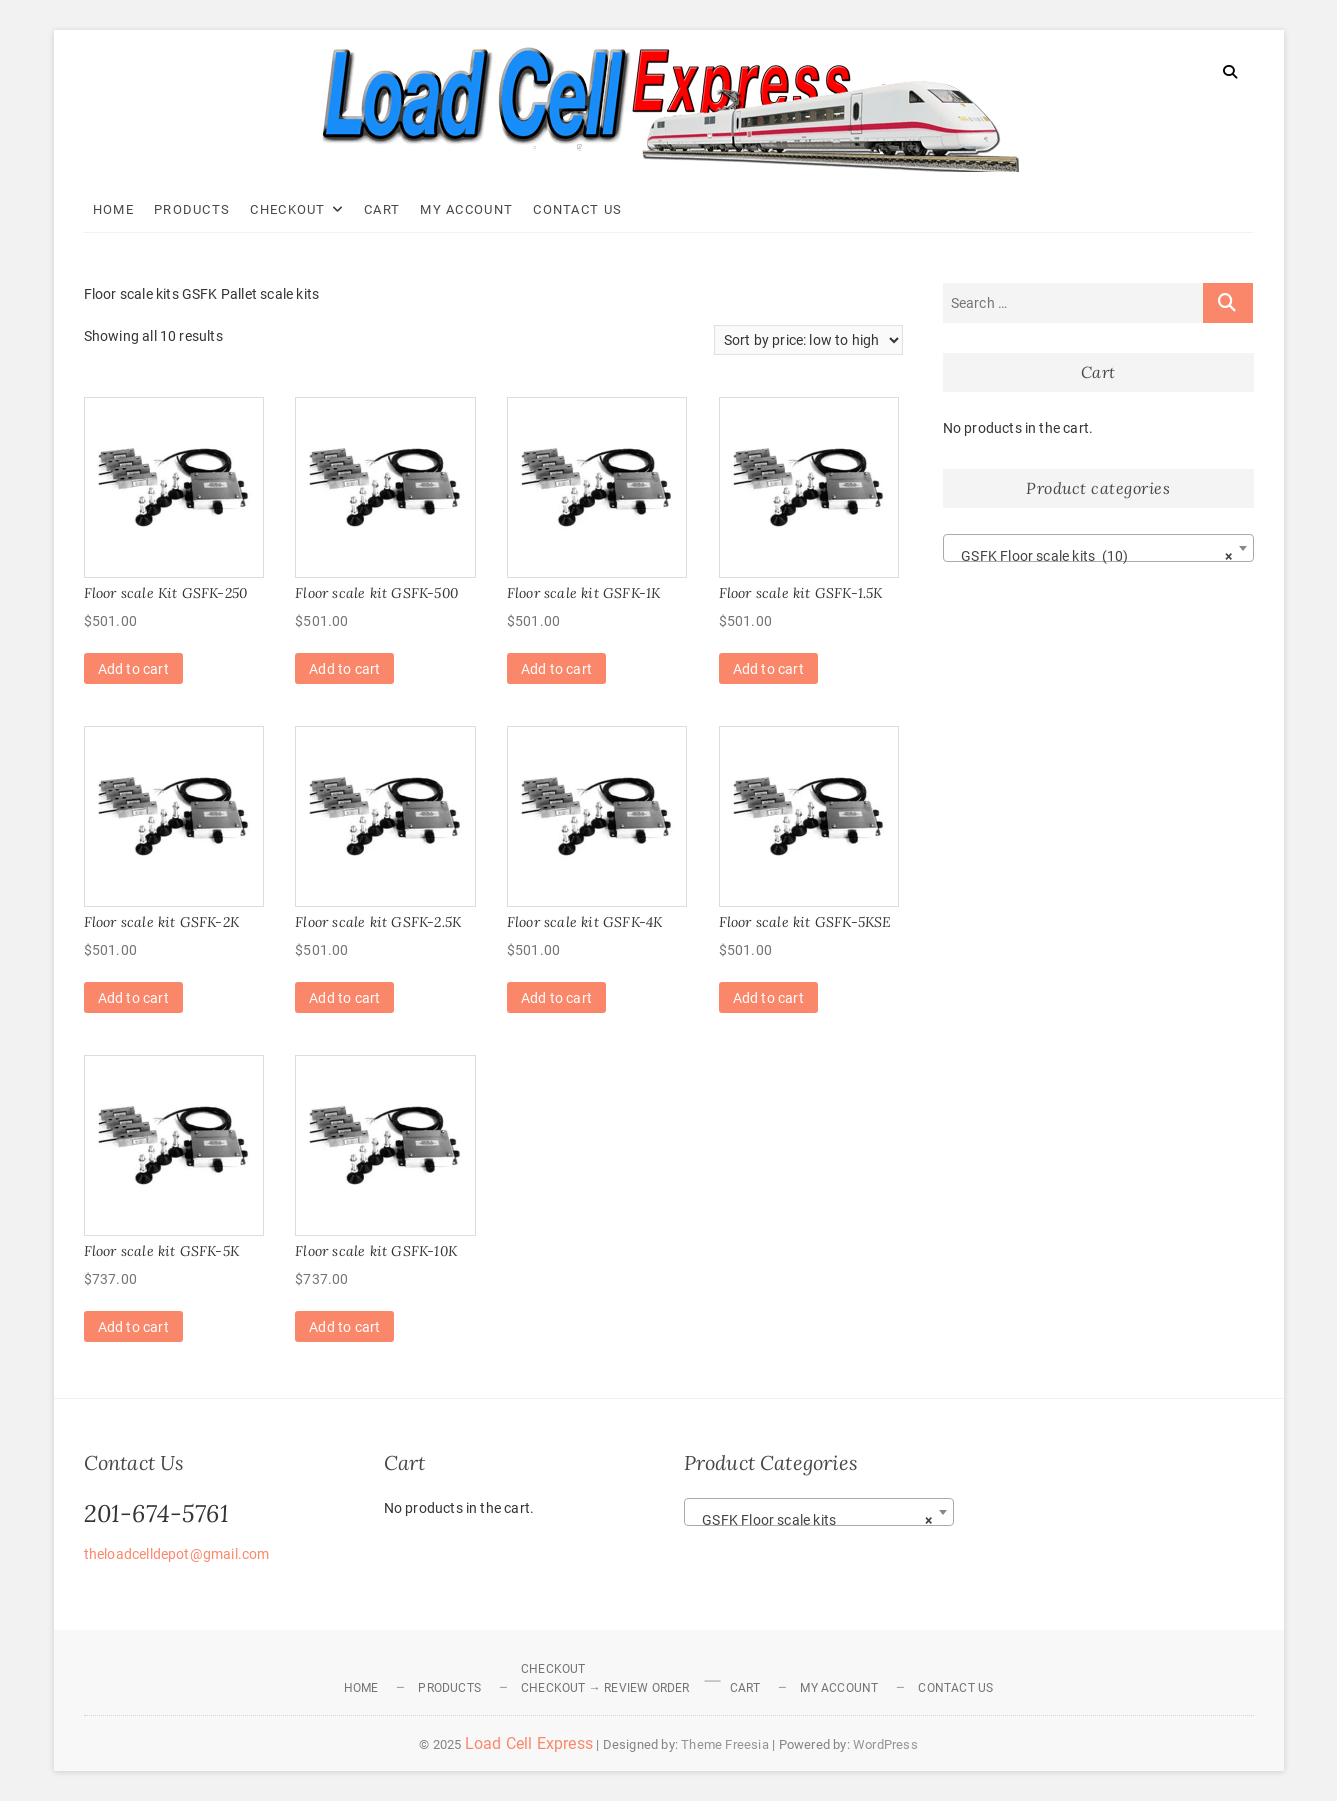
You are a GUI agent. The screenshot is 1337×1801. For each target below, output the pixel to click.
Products (193, 209)
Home (114, 209)
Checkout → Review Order (605, 1688)
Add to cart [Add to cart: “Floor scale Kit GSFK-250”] (133, 669)
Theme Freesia (725, 1744)
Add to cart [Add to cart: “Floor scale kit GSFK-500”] (344, 669)
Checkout (288, 209)
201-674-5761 (156, 1513)
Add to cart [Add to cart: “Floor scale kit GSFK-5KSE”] (768, 998)
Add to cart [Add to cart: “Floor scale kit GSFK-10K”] (344, 1327)
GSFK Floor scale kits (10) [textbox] (1092, 556)
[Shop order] (808, 340)
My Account (467, 209)
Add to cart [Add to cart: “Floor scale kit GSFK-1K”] (556, 669)
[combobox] (1098, 548)
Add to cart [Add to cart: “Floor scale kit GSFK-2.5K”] (344, 998)
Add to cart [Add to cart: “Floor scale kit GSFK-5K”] (133, 1327)
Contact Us (578, 209)
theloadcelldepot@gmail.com (177, 1554)
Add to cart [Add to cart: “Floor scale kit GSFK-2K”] (133, 998)
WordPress (885, 1744)
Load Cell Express (529, 1743)
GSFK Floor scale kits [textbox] (813, 1520)
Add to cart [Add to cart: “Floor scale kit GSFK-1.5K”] (768, 669)
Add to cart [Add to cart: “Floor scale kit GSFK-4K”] (556, 998)
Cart (383, 209)
